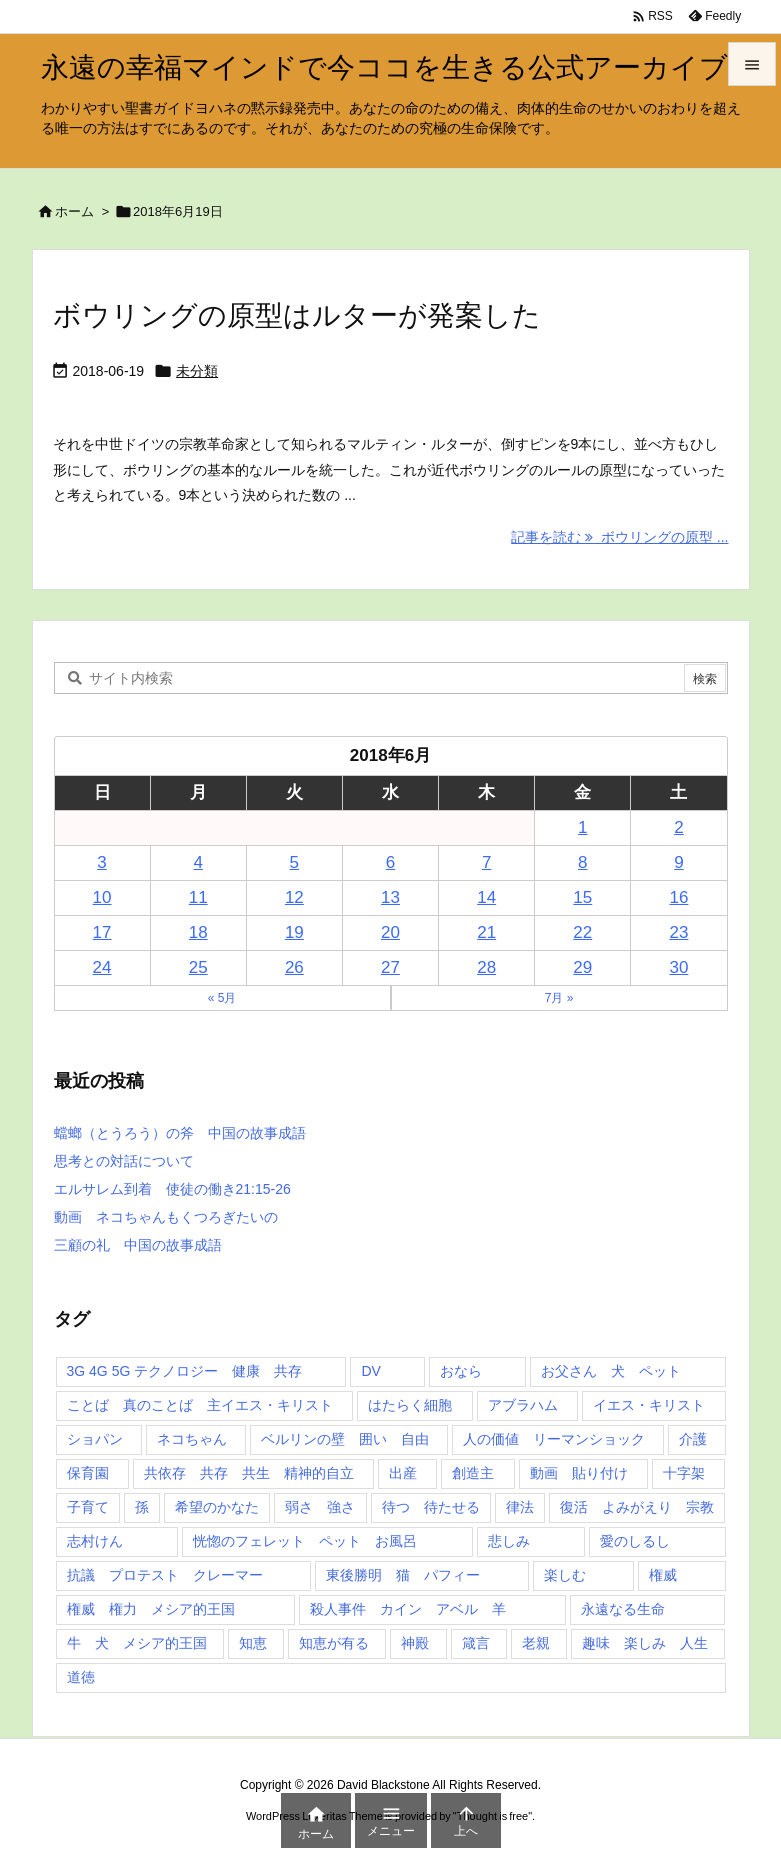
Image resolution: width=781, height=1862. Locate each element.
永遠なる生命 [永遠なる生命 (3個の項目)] (623, 1609)
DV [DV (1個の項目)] (370, 1371)
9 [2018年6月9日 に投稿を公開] (678, 862)
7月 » (559, 998)
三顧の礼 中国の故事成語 (138, 1245)
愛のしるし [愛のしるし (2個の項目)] (635, 1541)
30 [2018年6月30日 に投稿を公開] (678, 967)
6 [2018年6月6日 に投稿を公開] (390, 862)
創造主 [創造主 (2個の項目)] (473, 1473)
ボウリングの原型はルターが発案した (297, 315)
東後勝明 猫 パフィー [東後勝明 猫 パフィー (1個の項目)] (403, 1575)
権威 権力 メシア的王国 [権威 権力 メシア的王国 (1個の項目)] (151, 1609)
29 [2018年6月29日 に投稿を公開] (582, 967)
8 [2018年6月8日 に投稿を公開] (582, 862)
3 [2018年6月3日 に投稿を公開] (101, 862)
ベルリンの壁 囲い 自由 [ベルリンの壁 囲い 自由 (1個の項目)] (345, 1439)
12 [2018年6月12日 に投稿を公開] (294, 897)
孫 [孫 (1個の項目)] (142, 1507)
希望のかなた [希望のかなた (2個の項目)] (217, 1507)
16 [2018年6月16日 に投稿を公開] (678, 897)
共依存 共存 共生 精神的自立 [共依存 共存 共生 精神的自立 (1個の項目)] (249, 1473)
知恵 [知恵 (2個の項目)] (253, 1643)
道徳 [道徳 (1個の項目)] (81, 1677)
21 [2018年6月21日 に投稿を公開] (486, 932)
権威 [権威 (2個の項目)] (663, 1575)
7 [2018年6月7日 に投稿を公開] (486, 862)
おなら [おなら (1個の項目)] (461, 1371)
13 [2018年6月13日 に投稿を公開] (390, 897)
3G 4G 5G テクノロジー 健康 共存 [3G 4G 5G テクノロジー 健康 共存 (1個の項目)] (185, 1371)
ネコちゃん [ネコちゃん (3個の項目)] (192, 1439)
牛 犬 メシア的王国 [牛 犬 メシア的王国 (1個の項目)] (137, 1643)
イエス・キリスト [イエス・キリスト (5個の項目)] (649, 1405)
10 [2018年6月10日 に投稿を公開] (102, 897)
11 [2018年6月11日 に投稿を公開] (198, 897)
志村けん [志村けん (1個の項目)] (95, 1541)
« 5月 (222, 998)
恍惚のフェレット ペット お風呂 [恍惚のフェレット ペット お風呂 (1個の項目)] (305, 1541)
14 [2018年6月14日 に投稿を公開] (486, 897)
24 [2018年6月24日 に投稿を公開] (102, 967)
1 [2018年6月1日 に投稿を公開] (582, 827)
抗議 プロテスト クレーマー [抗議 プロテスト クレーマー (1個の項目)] (165, 1575)
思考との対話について (124, 1161)
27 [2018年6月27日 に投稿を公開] (390, 967)
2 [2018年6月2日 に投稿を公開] (678, 827)
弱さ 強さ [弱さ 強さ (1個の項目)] (320, 1507)
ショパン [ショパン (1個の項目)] (95, 1439)
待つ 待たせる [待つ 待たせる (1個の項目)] (431, 1507)
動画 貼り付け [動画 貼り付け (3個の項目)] (579, 1473)
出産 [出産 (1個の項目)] (403, 1473)
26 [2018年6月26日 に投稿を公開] (294, 967)
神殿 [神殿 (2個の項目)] (415, 1643)
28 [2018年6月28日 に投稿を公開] (486, 967)
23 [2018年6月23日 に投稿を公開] (678, 932)
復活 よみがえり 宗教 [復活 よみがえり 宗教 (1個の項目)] (637, 1507)
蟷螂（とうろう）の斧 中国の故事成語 (180, 1133)
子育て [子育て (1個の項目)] (88, 1507)
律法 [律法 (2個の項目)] (520, 1507)
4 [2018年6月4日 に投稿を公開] (197, 862)
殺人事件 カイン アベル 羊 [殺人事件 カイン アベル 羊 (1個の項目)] (408, 1609)
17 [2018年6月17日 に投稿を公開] (102, 932)
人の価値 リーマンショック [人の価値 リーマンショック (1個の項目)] (554, 1439)
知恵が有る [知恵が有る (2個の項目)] (334, 1643)
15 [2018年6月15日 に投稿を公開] (582, 897)
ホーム (74, 211)
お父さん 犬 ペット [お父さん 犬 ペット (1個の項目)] (611, 1371)
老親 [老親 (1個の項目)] (536, 1643)
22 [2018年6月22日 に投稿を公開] (582, 932)
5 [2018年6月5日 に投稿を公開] (294, 862)
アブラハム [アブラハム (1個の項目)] (523, 1405)
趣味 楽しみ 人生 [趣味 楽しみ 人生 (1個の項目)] (645, 1643)
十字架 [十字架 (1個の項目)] (684, 1473)
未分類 (197, 371)
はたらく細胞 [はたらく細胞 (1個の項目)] (410, 1405)
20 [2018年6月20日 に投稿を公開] (390, 932)
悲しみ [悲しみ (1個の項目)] (509, 1541)
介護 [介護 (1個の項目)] (693, 1439)
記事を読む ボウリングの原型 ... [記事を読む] (619, 537)
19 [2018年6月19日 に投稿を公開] (294, 932)
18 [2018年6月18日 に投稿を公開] (198, 932)
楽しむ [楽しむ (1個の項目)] (565, 1575)
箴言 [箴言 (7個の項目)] (476, 1643)
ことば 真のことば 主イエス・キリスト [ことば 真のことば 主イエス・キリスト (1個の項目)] (200, 1405)
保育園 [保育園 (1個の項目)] (88, 1473)
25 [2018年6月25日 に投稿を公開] (198, 967)
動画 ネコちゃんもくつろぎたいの (166, 1217)
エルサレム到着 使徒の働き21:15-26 (172, 1189)
